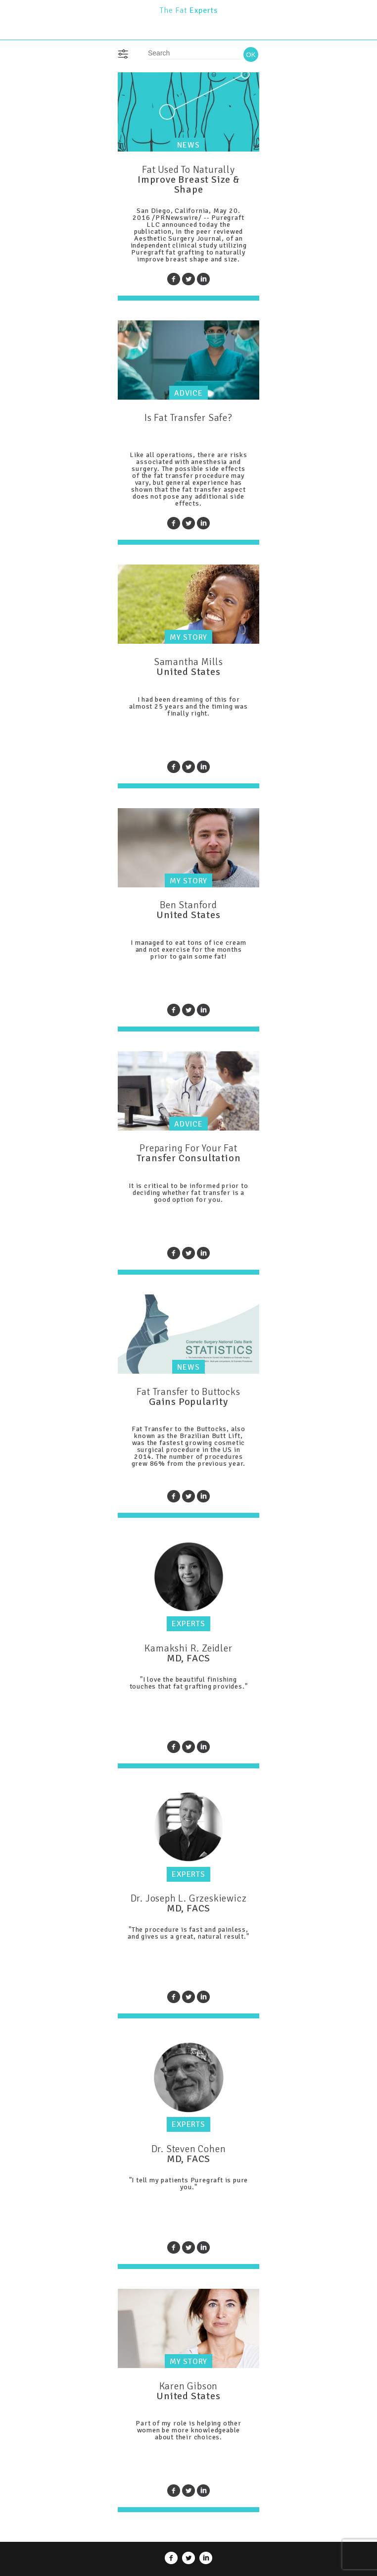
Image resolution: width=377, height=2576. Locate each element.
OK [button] (250, 54)
